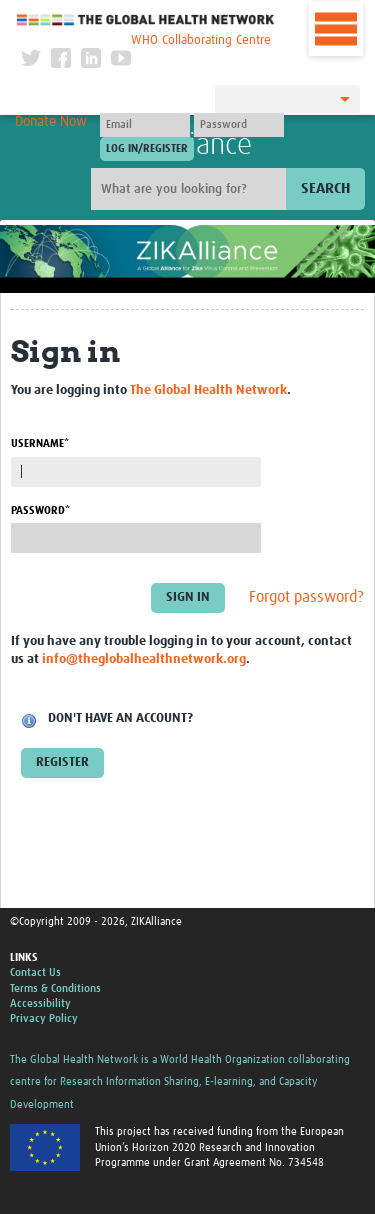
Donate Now (51, 122)
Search (325, 188)
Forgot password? (306, 597)
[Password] (239, 125)
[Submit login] (147, 149)
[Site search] (191, 189)
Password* (40, 510)
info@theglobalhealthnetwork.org (144, 659)
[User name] (145, 125)
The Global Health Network (146, 19)
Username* (40, 443)
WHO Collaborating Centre (201, 40)
